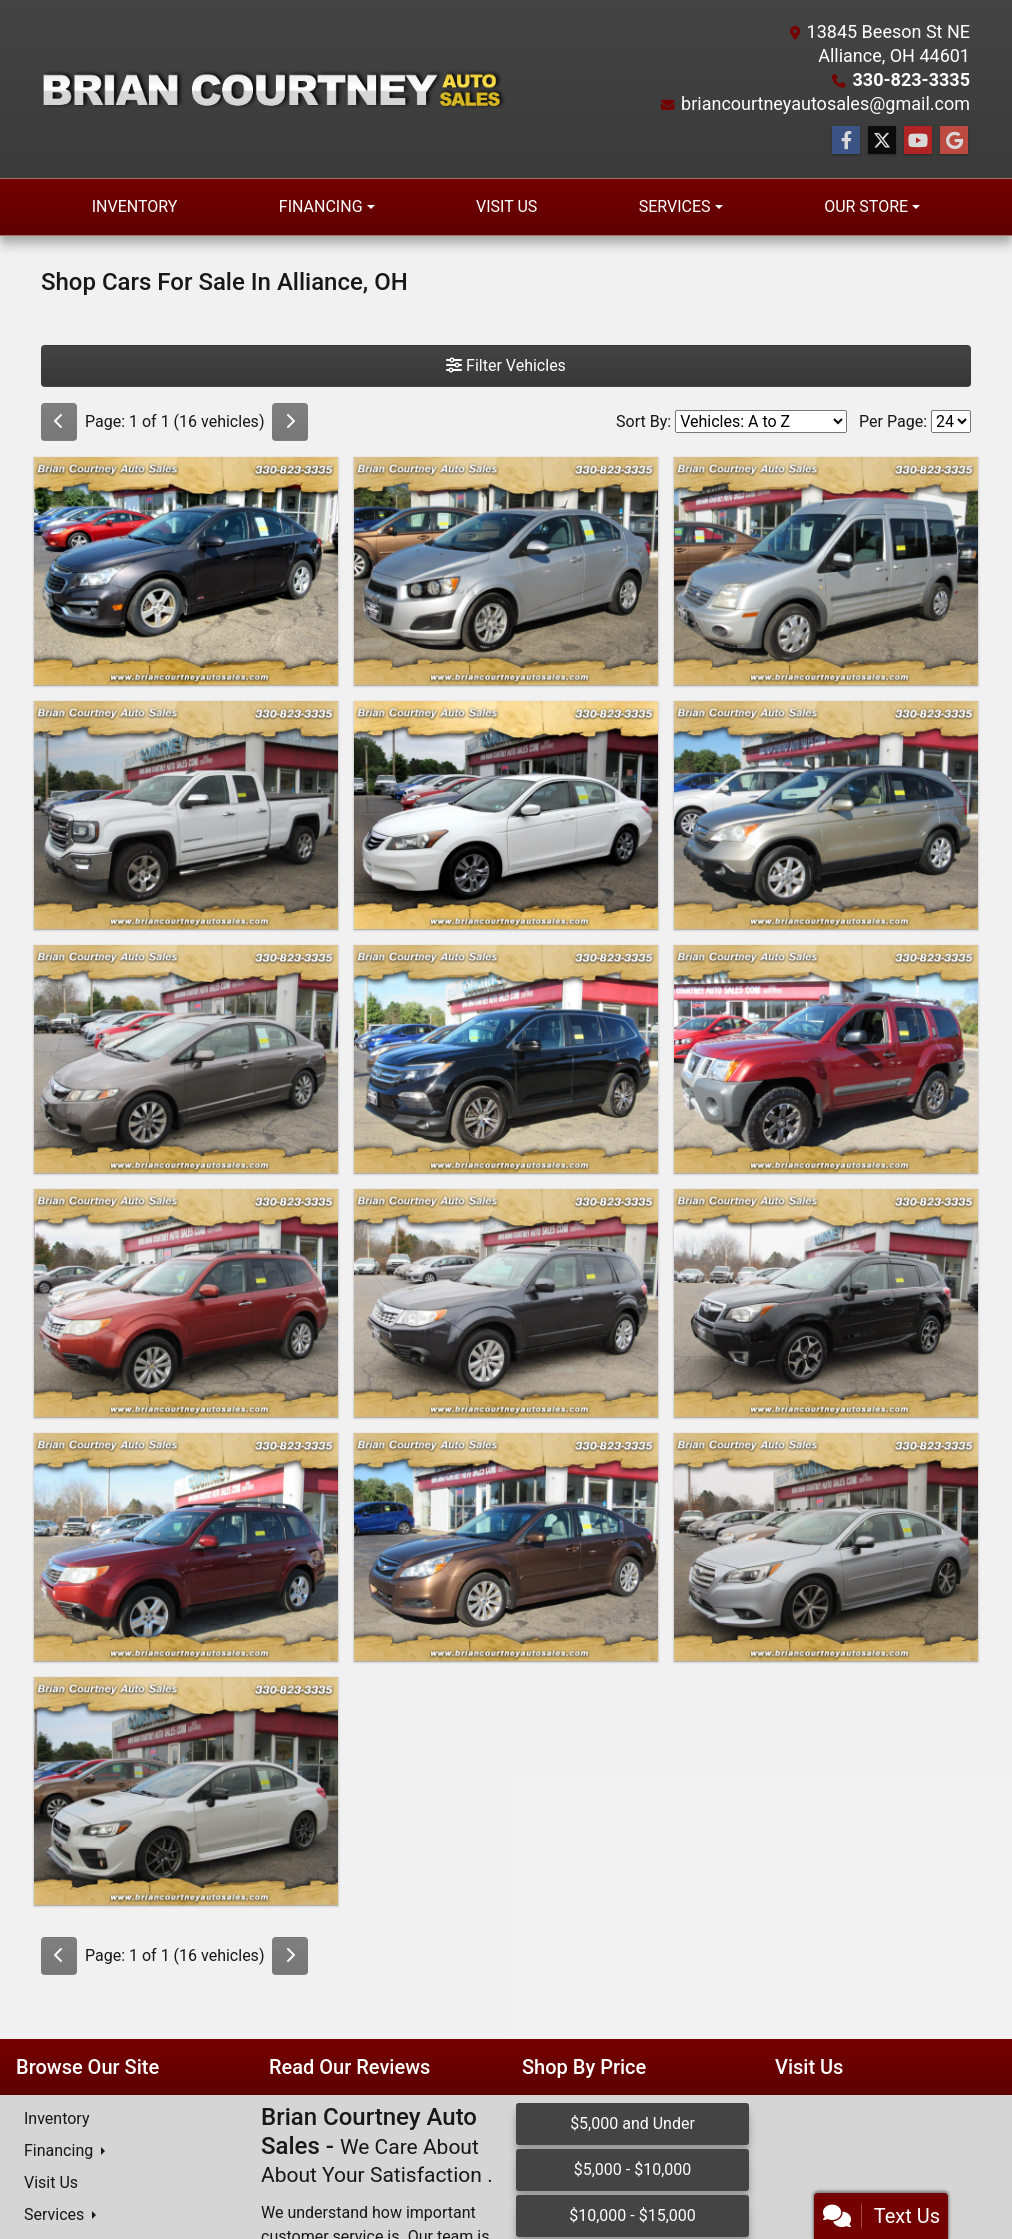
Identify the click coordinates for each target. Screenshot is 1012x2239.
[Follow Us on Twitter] (882, 141)
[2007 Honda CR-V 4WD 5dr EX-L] (826, 815)
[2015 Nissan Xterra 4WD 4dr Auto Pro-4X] (826, 1059)
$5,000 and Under (632, 2123)
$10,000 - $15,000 (632, 2215)
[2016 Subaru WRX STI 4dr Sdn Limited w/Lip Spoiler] (186, 1791)
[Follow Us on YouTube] (918, 141)
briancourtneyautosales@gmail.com (825, 103)
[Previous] (59, 422)
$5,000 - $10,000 (633, 2169)
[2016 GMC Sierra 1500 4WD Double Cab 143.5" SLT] (186, 815)
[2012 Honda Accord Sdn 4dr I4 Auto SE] (506, 815)
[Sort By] (761, 421)
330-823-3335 (911, 79)
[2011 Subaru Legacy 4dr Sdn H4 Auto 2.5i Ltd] (506, 1547)
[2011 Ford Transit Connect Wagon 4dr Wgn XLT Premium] (826, 571)
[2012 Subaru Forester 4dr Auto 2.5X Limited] (506, 1303)
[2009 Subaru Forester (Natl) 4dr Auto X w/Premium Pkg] (186, 1547)
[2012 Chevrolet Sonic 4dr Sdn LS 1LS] (506, 571)
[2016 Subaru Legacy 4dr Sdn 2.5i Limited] (826, 1547)
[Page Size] (951, 421)
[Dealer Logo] (274, 89)
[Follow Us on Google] (954, 141)
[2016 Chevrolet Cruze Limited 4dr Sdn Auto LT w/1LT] (186, 571)
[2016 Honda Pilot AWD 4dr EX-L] (506, 1059)
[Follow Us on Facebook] (846, 141)
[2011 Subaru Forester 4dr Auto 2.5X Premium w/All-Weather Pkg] (186, 1303)
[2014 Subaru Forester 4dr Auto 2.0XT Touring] (826, 1303)
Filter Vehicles (506, 365)
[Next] (290, 422)
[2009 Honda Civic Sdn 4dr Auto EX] (186, 1059)
